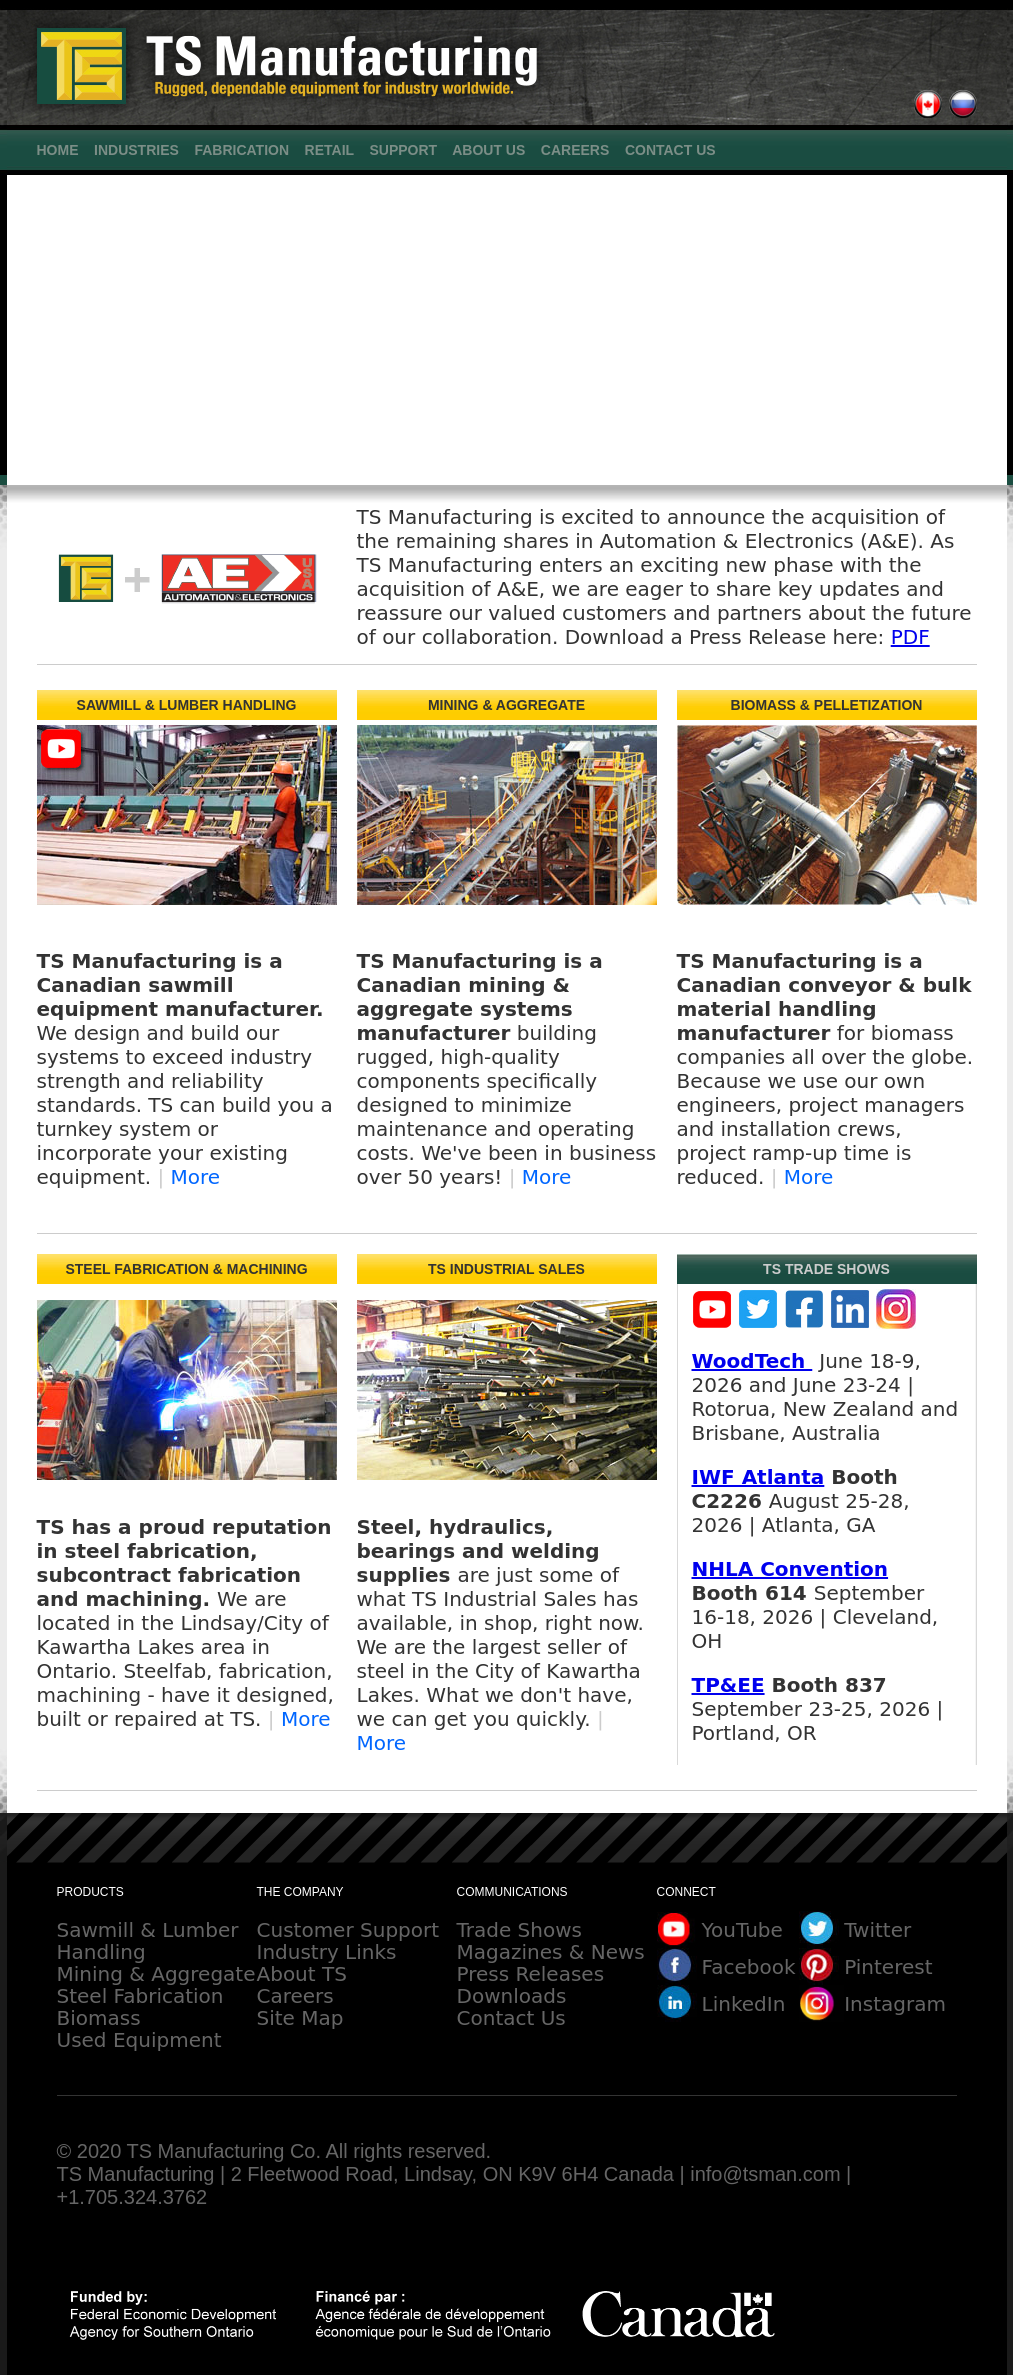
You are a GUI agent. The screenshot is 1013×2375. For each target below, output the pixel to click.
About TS (302, 1974)
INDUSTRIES (136, 150)
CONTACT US (670, 150)
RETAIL (329, 150)
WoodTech (752, 1361)
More (196, 1177)
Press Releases (531, 1974)
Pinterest (888, 1967)
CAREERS (575, 150)
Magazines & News (551, 1952)
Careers (295, 1996)
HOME (58, 150)
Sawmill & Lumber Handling (148, 1941)
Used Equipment (139, 2040)
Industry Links (327, 1952)
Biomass (99, 2018)
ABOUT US (488, 150)
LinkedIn (744, 2004)
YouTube (742, 1930)
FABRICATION (241, 150)
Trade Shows (520, 1930)
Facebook (749, 1967)
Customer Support (348, 1930)
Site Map (300, 2018)
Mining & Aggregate (156, 1974)
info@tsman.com (765, 2174)
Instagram (895, 2004)
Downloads (512, 1996)
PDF (910, 637)
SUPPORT (403, 150)
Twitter (877, 1930)
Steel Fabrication (140, 1996)
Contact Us (511, 2018)
